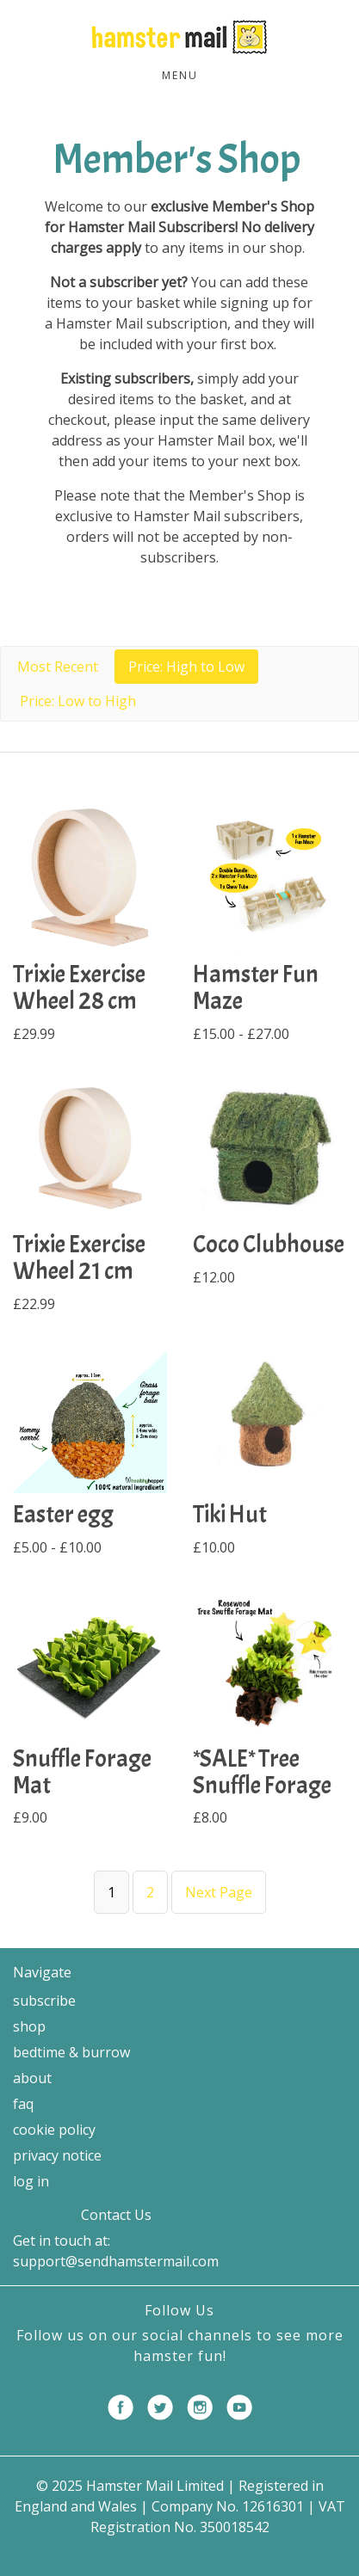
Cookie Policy (54, 2129)
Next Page (218, 1892)
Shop (29, 2026)
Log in (31, 2181)
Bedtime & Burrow (71, 2052)
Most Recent (57, 666)
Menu (180, 75)
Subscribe (44, 2000)
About (32, 2078)
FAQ (23, 2103)
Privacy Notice (57, 2155)
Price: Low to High (78, 701)
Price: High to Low (186, 666)
